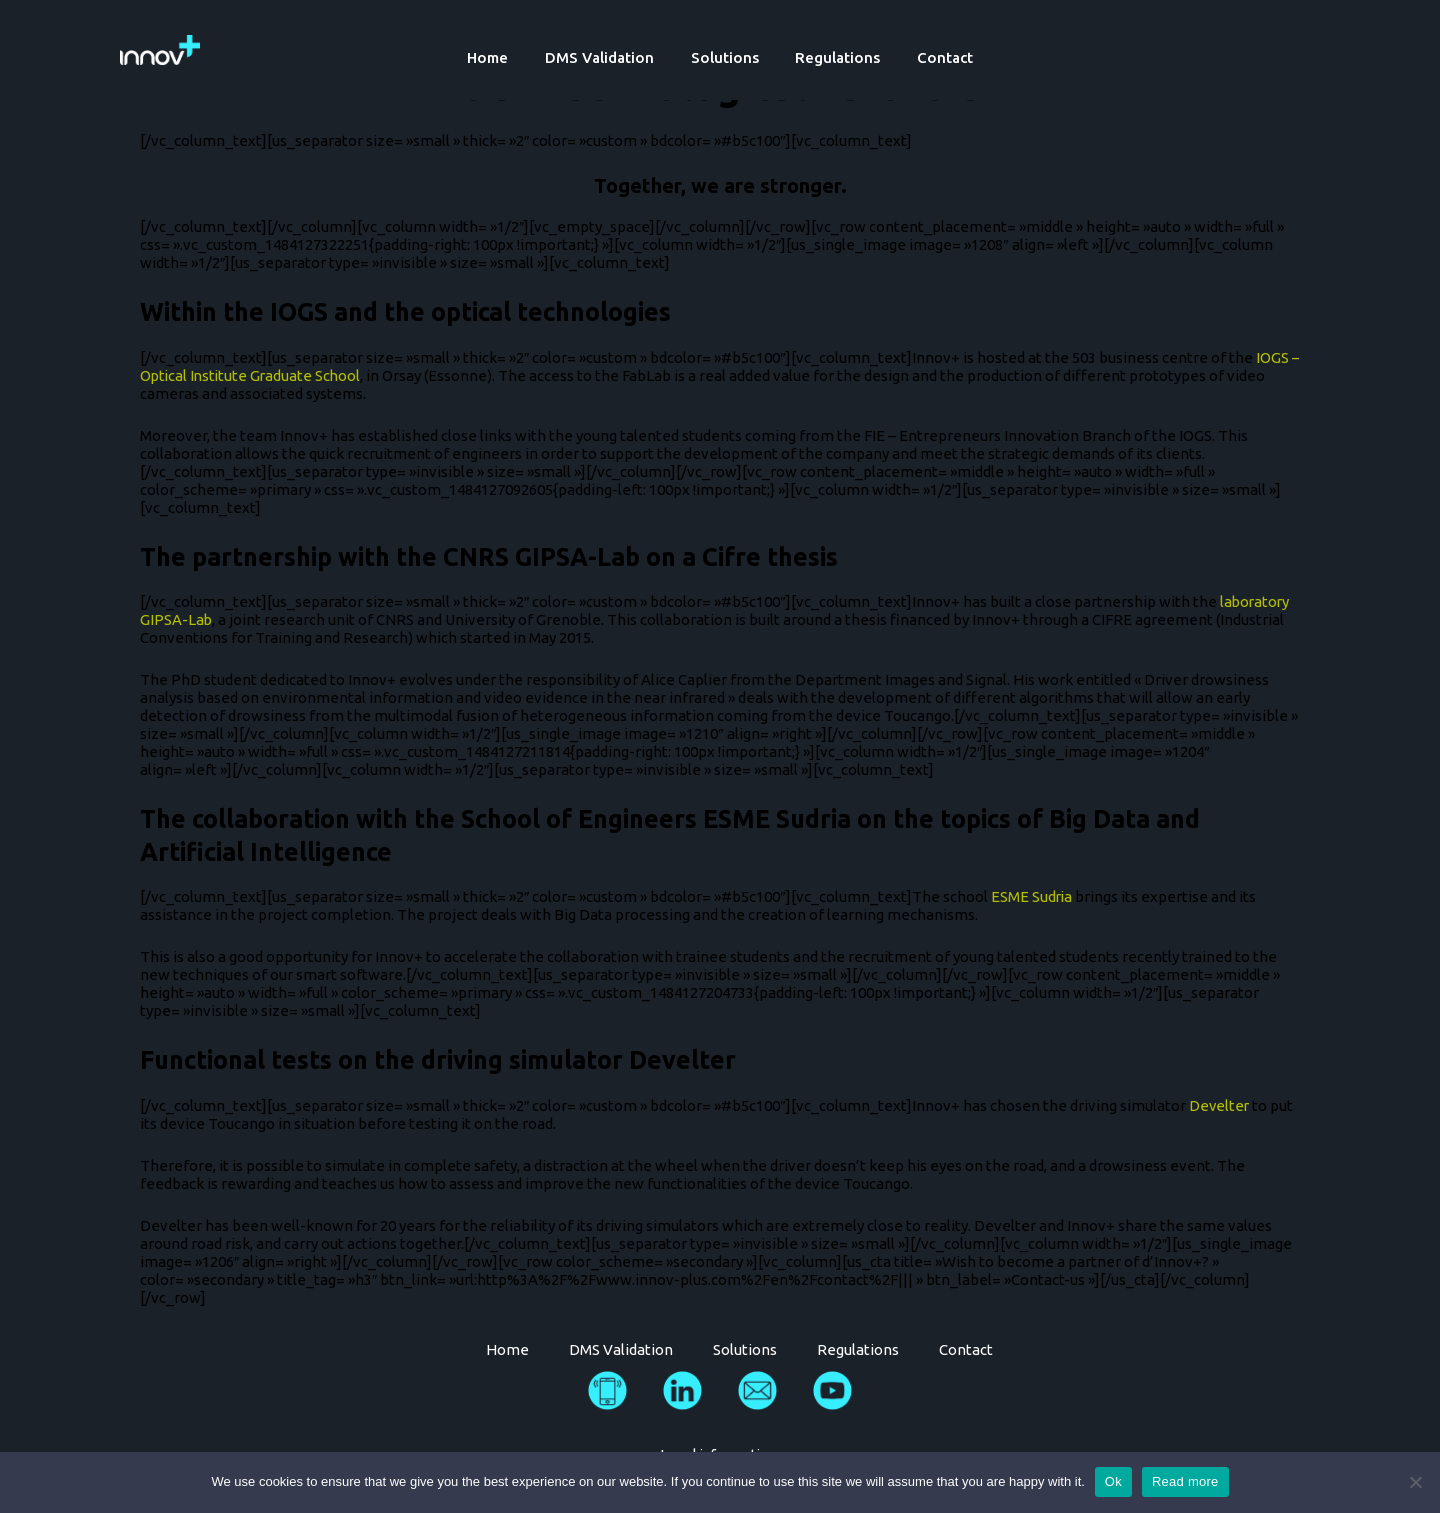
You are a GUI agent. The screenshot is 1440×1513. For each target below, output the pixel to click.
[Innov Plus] (160, 48)
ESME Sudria (1032, 896)
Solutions (725, 57)
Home (501, 57)
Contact (932, 57)
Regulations (831, 57)
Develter (1220, 1105)
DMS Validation (606, 57)
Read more (1185, 1481)
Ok (1113, 1481)
